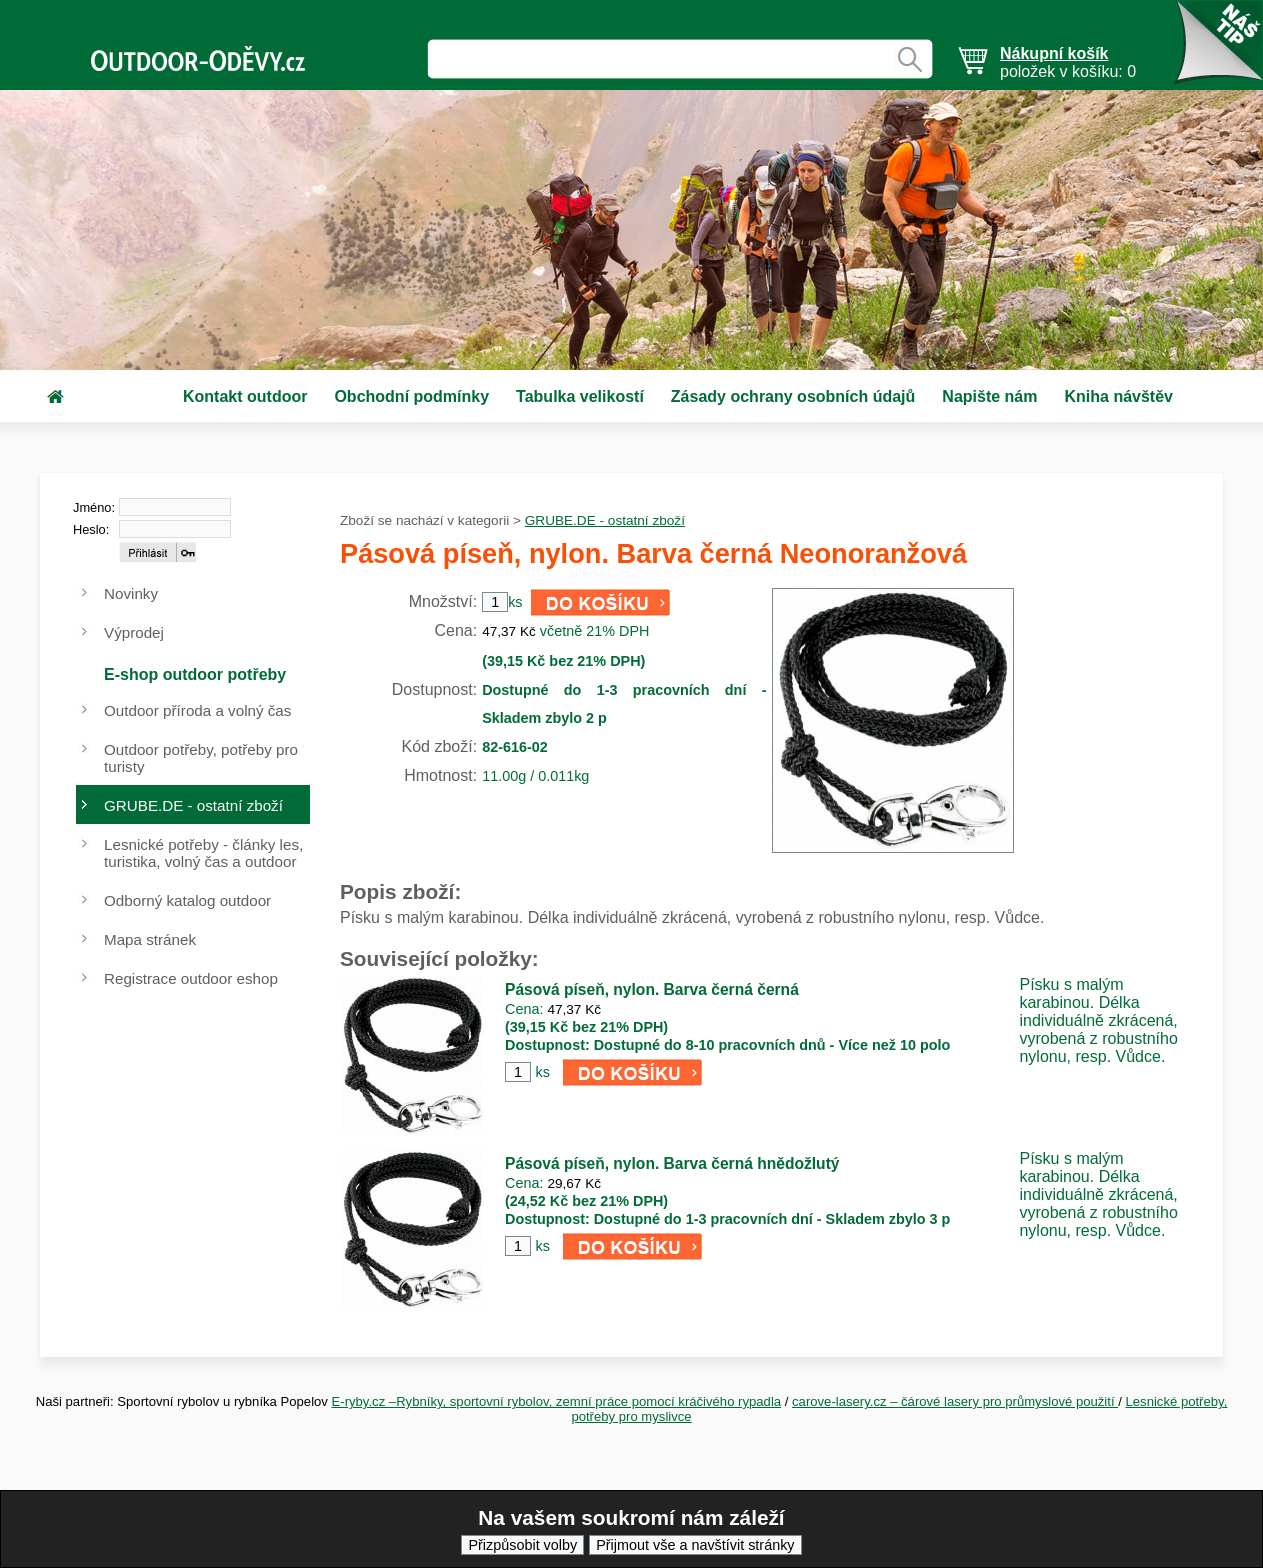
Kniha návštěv (1118, 396)
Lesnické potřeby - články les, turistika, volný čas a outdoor (203, 853)
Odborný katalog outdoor (187, 900)
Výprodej (134, 632)
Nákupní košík (1054, 53)
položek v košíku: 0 (1068, 62)
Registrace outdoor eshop (191, 978)
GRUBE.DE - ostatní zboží (605, 520)
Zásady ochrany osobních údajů (793, 396)
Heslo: (91, 529)
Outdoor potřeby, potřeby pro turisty (201, 758)
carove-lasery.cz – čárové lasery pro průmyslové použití (955, 1401)
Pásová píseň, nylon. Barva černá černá (652, 989)
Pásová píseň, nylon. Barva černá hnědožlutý (672, 1163)
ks (542, 1072)
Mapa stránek (150, 939)
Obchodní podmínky (411, 396)
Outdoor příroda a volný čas (197, 710)
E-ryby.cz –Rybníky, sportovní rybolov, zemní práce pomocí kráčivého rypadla (557, 1401)
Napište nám (989, 396)
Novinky (131, 593)
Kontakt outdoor (245, 396)
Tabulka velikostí (580, 396)
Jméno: (94, 507)
